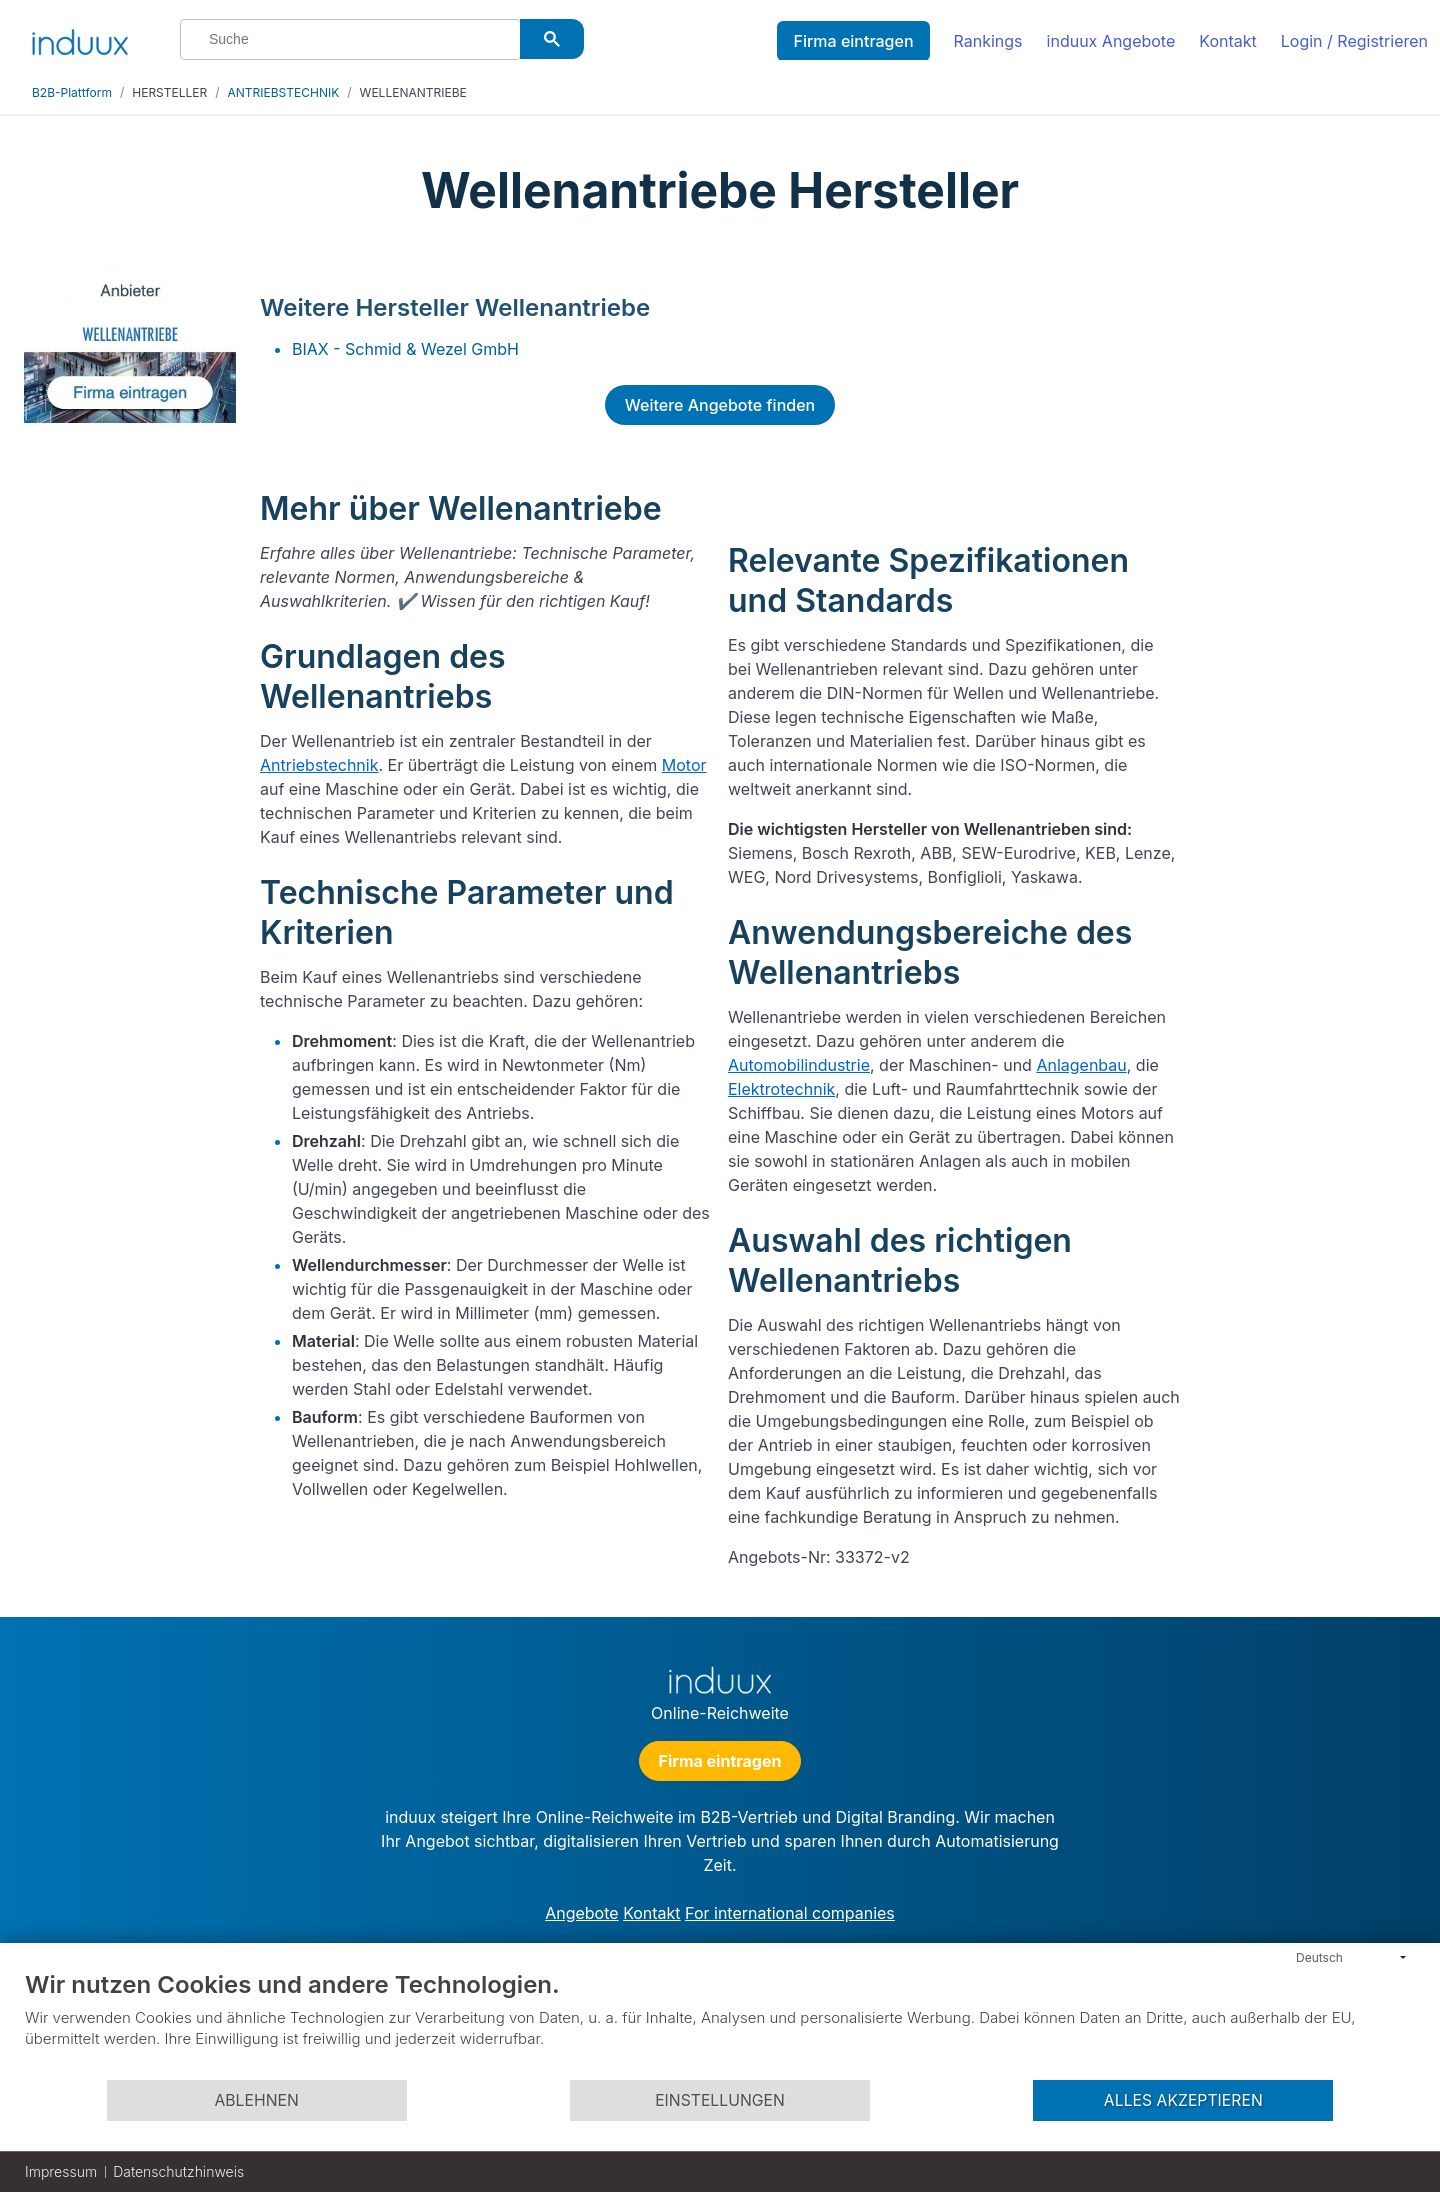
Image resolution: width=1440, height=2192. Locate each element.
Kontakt (1227, 41)
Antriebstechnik (319, 765)
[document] (720, 2024)
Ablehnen (256, 2100)
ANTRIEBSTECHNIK (284, 92)
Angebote (581, 1913)
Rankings (988, 41)
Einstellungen (720, 2100)
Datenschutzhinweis (178, 2171)
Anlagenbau (1081, 1065)
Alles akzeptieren (1183, 2100)
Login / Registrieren (1354, 41)
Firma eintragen (853, 41)
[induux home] (80, 38)
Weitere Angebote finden (720, 405)
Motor (684, 765)
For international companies (790, 1913)
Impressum (61, 2171)
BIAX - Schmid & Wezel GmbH (405, 349)
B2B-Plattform (72, 92)
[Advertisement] (1308, 562)
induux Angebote (1111, 41)
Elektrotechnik (781, 1089)
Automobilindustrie (799, 1065)
